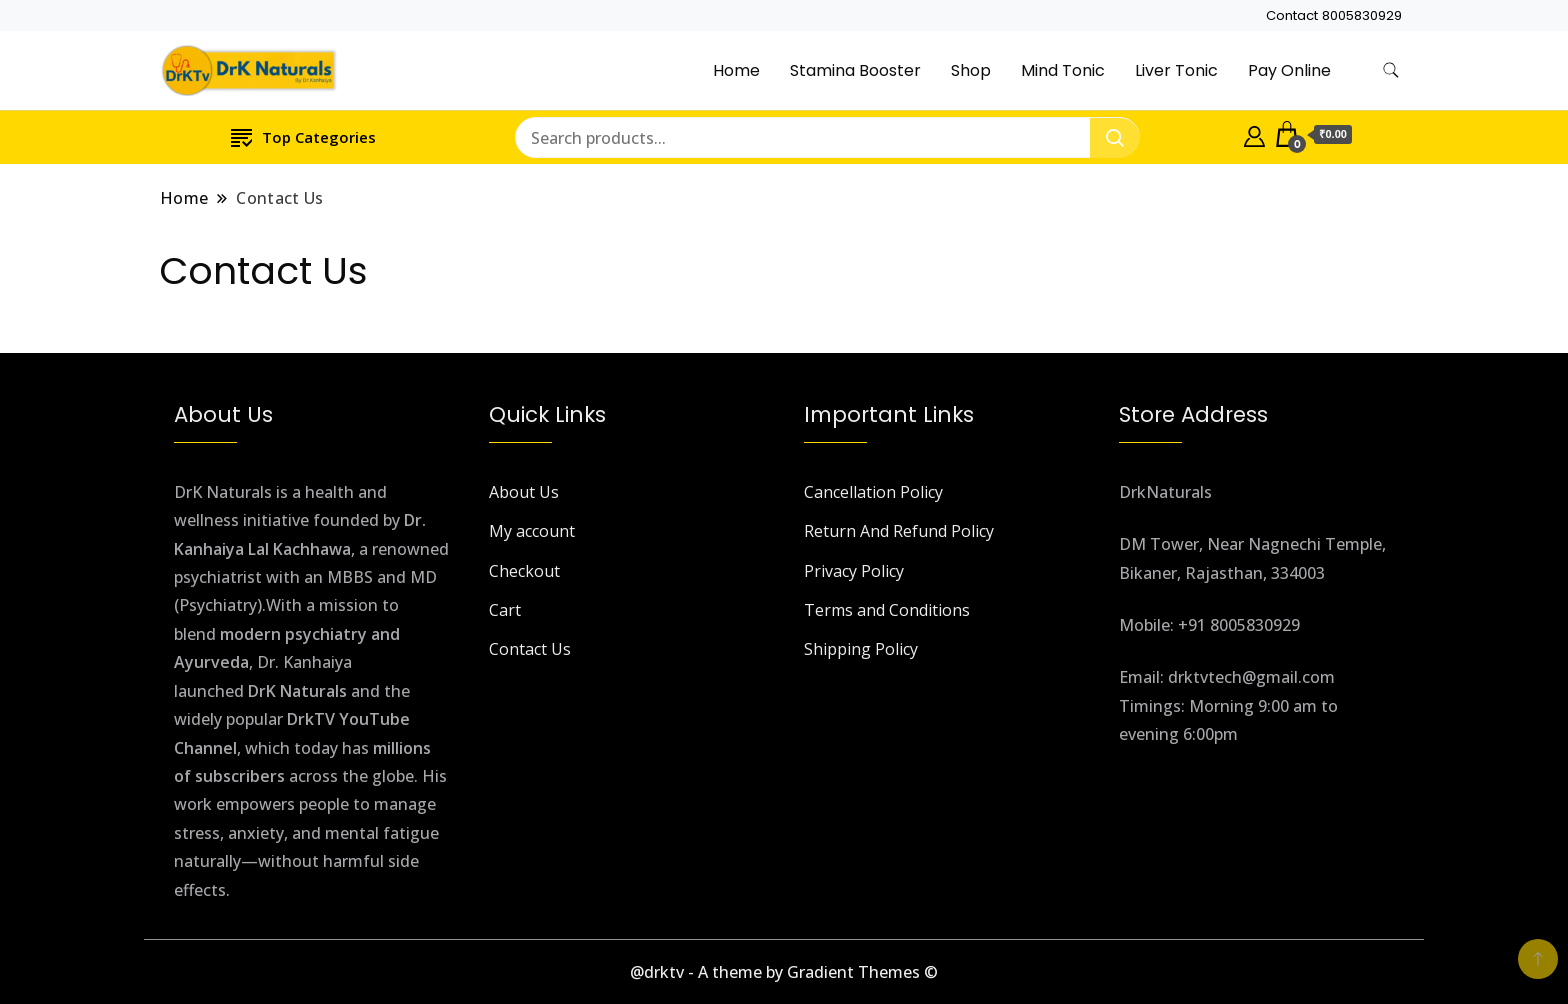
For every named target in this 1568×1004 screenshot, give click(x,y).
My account (532, 531)
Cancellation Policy (873, 492)
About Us (524, 492)
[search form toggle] (1391, 70)
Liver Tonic (1176, 70)
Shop (971, 70)
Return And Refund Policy (899, 531)
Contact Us (530, 649)
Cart (505, 610)
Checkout (524, 571)
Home (736, 70)
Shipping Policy (861, 649)
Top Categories (303, 136)
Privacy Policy (854, 571)
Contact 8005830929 (1334, 15)
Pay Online (1289, 70)
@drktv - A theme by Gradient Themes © (784, 972)
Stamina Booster (855, 70)
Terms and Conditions (887, 610)
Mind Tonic (1063, 70)
